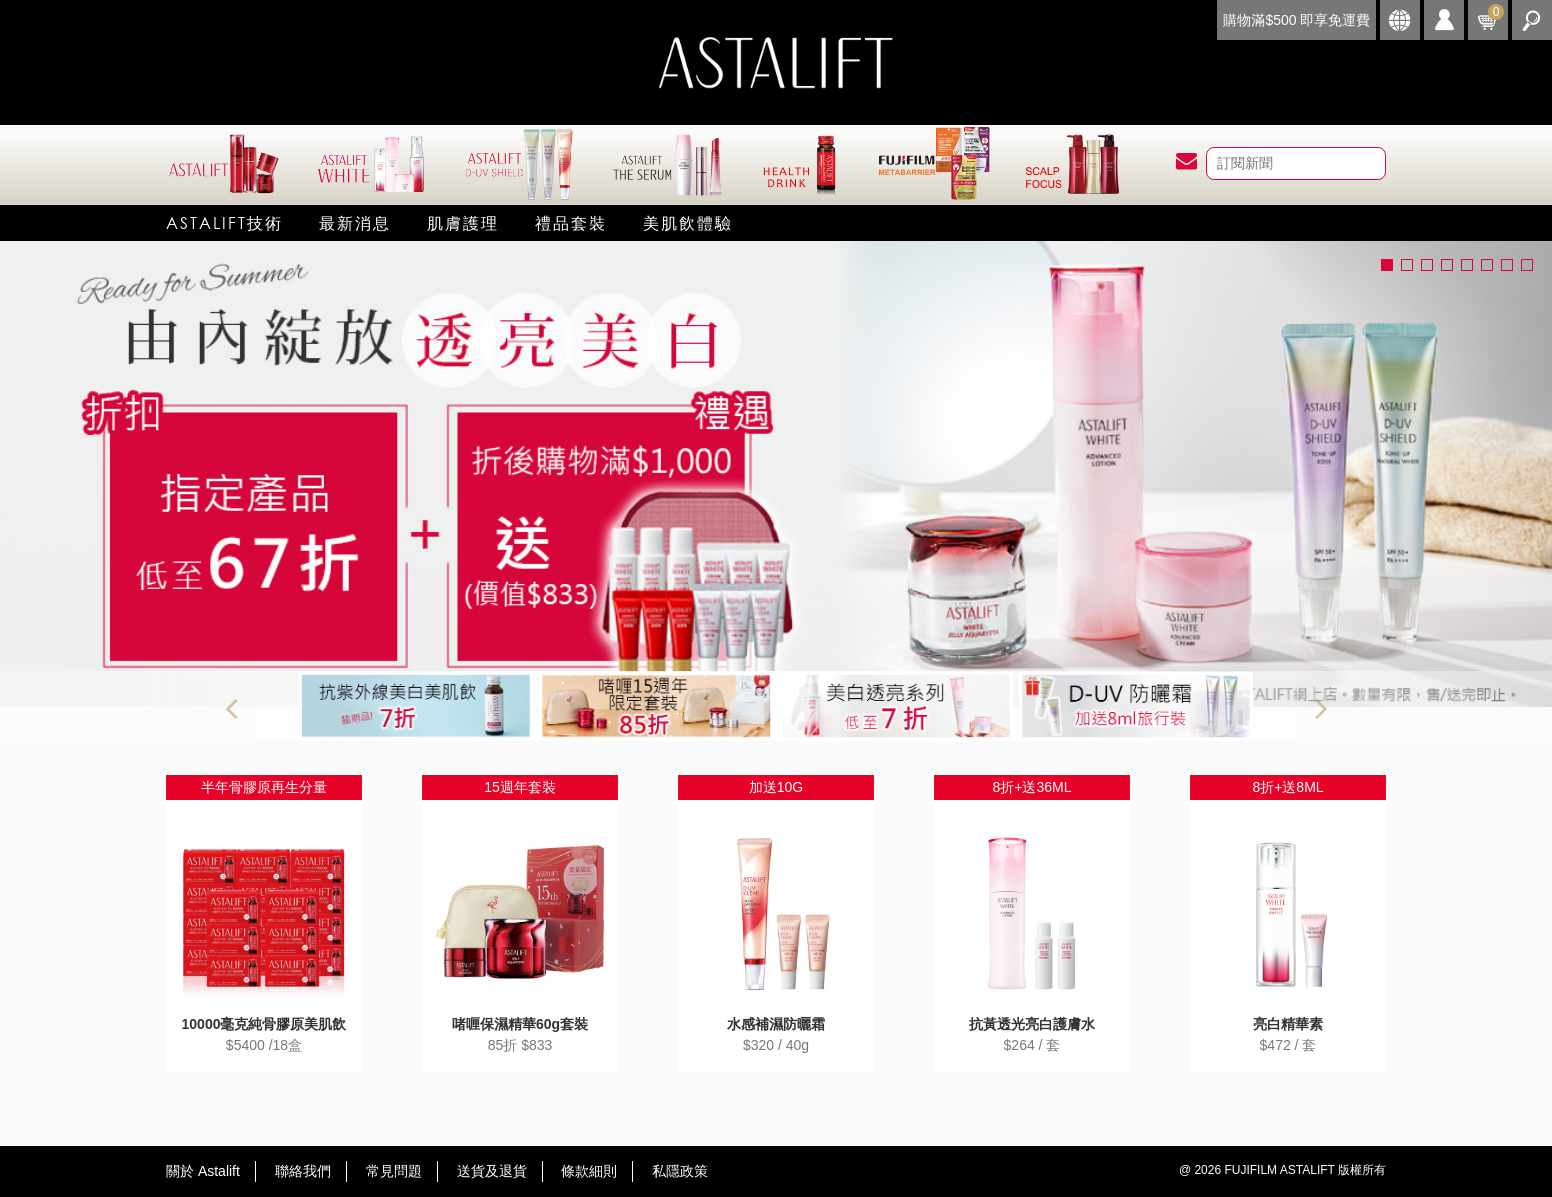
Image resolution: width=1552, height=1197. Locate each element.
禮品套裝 (571, 222)
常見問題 (394, 1171)
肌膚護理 (463, 222)
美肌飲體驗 (688, 222)
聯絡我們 (303, 1171)
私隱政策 (680, 1171)
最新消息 (355, 222)
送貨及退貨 (492, 1171)
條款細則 (589, 1171)
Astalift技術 (224, 222)
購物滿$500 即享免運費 (1296, 20)
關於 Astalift (203, 1171)
